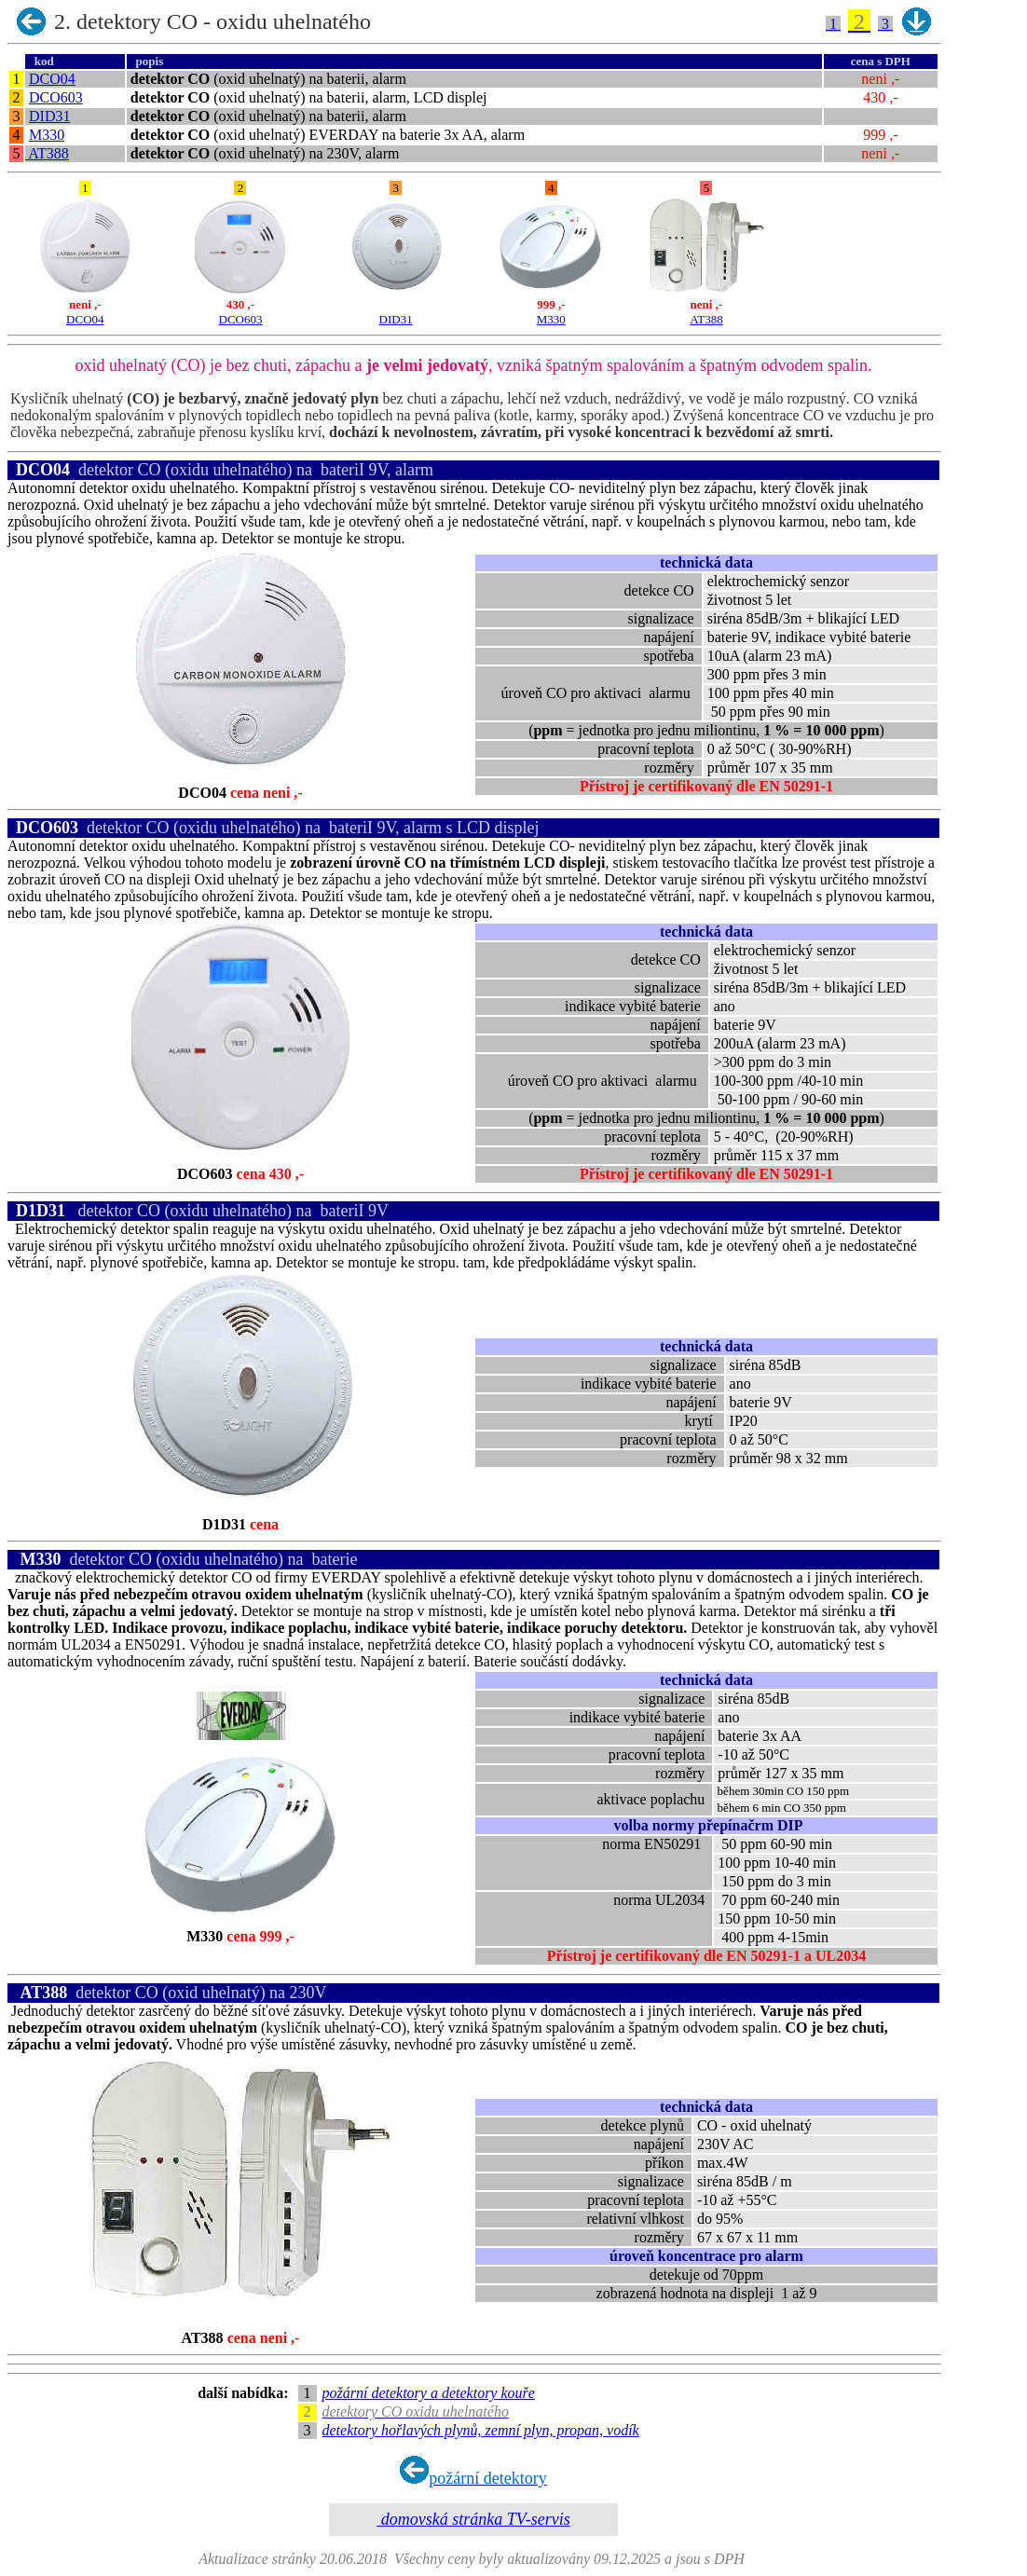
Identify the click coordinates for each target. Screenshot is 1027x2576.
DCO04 (52, 79)
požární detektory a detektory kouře (428, 2393)
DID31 (49, 116)
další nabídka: (246, 2393)
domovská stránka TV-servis (473, 2519)
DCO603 (56, 97)
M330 (46, 135)
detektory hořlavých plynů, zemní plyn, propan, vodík (480, 2430)
